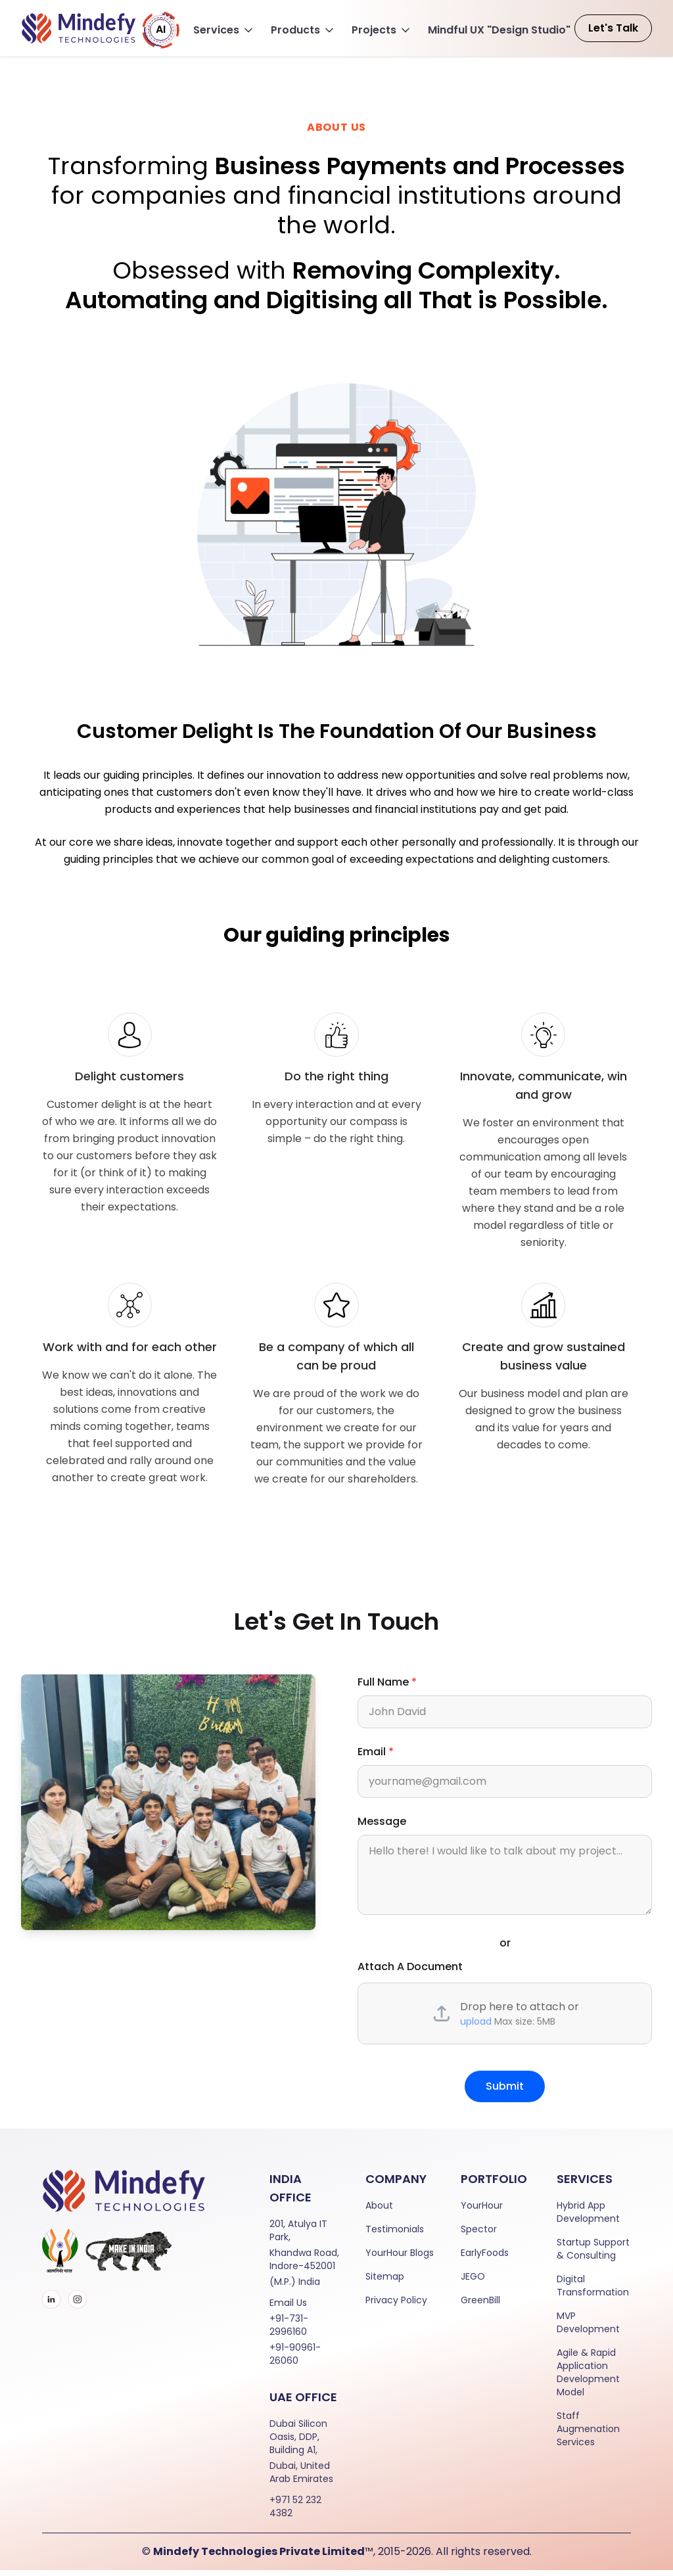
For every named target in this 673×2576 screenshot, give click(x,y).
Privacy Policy (396, 2305)
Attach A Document (410, 1972)
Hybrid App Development (588, 2218)
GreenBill (480, 2305)
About (379, 2211)
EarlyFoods (485, 2258)
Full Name (387, 1687)
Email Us (288, 2308)
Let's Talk (613, 27)
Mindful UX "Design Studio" (499, 29)
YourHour (482, 2211)
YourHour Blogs (399, 2258)
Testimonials (394, 2235)
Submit (505, 2092)
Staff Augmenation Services (588, 2434)
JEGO (473, 2282)
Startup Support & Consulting (593, 2255)
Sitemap (384, 2282)
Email (376, 1757)
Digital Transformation (593, 2291)
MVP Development (588, 2328)
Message (382, 1827)
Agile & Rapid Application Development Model (588, 2378)
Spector (479, 2235)
